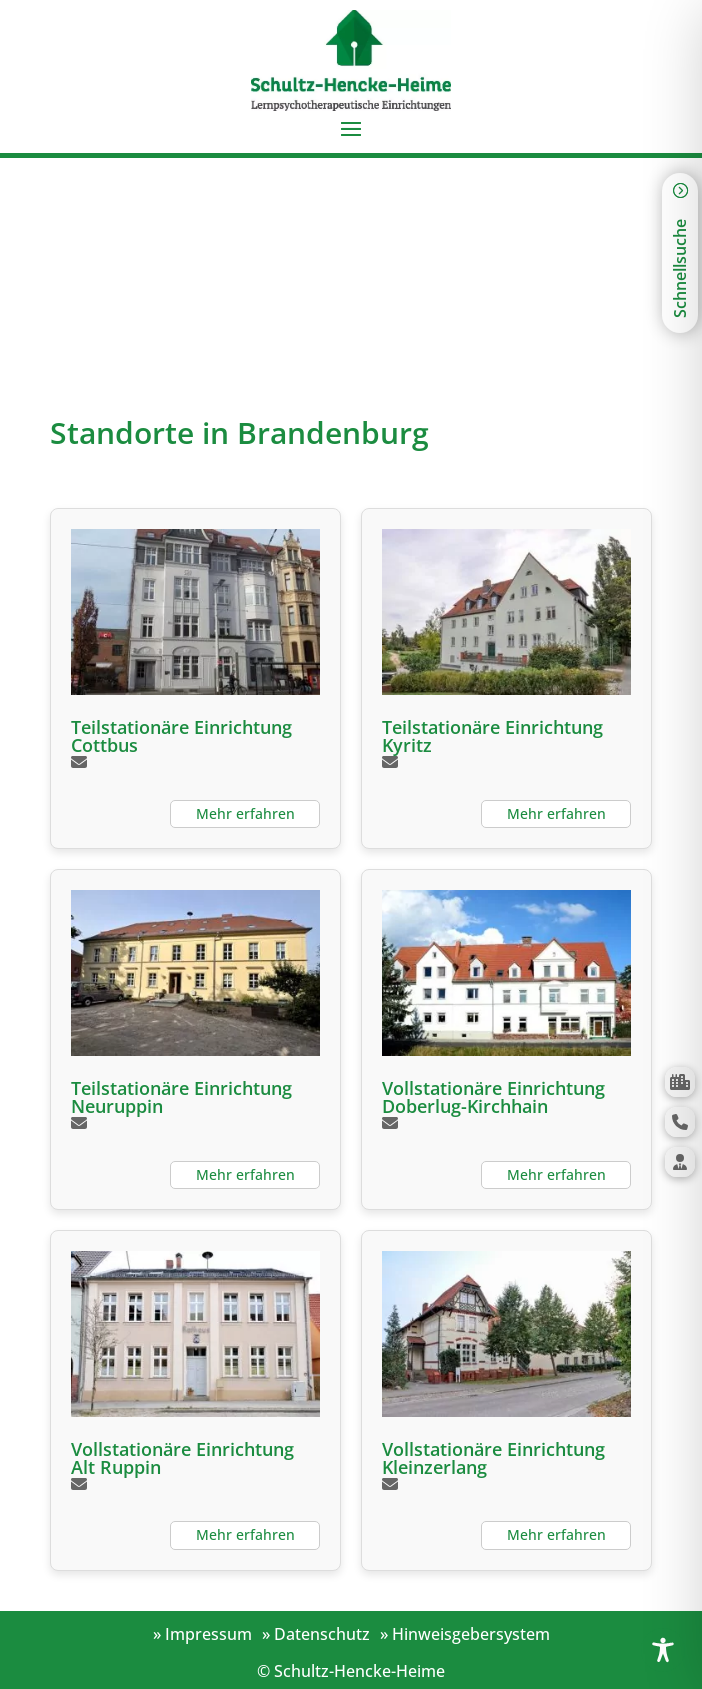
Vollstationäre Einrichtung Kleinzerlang (493, 1458)
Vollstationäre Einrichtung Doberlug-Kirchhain (493, 1097)
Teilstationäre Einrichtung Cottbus (181, 736)
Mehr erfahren (245, 813)
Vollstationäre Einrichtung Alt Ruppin (182, 1458)
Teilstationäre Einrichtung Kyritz (492, 736)
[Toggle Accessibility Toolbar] (663, 1650)
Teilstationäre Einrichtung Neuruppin (181, 1097)
